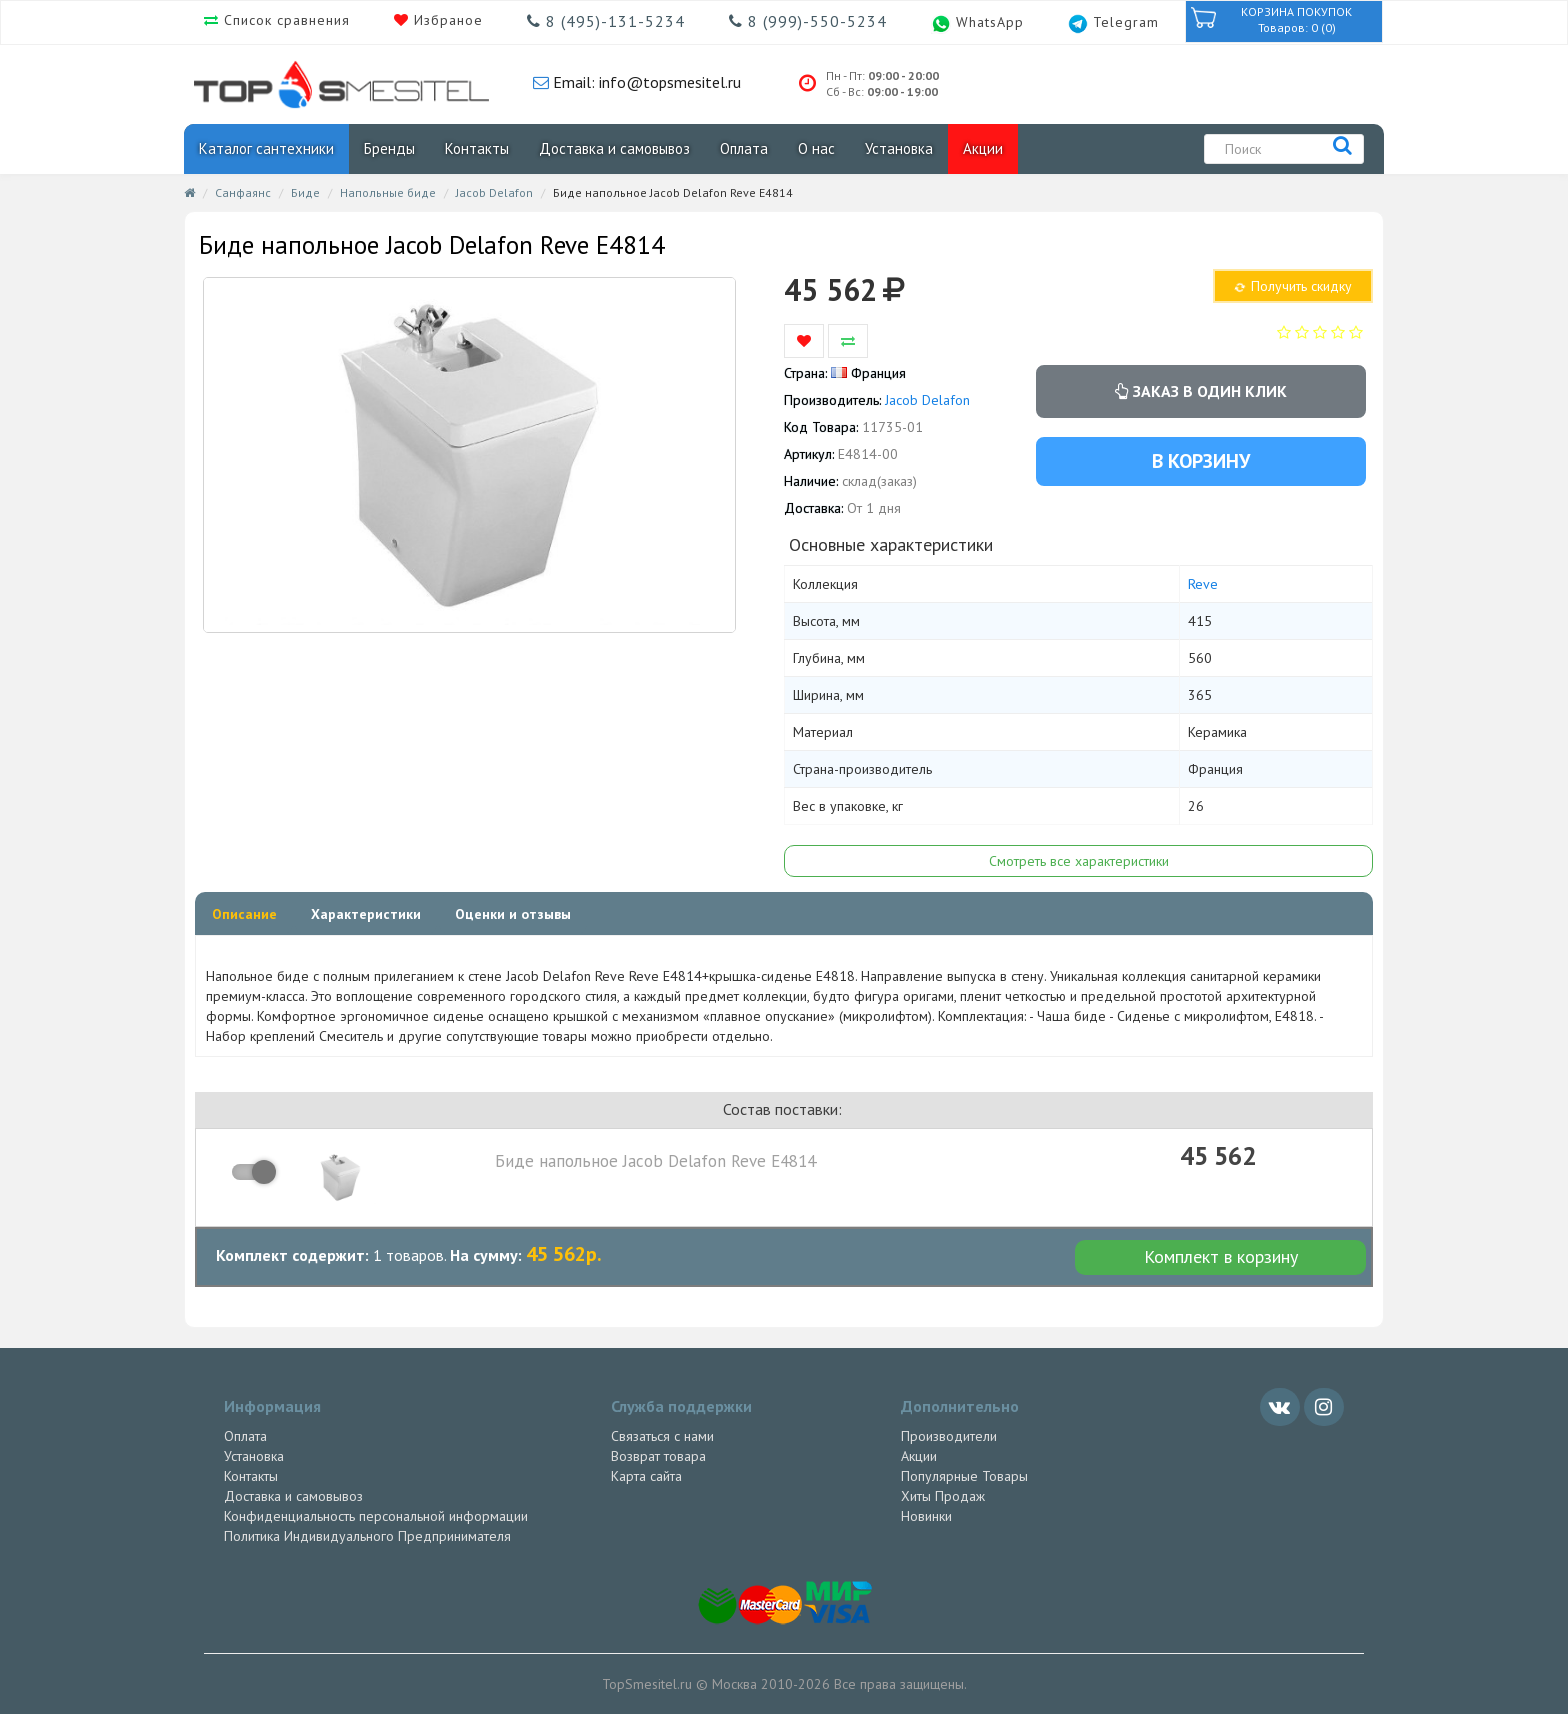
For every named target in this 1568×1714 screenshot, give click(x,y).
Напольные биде (388, 192)
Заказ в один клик (1201, 391)
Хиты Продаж (943, 1496)
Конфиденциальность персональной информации (376, 1516)
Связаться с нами (662, 1436)
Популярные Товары (964, 1476)
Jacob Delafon (494, 192)
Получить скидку (1292, 286)
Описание (244, 914)
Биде (305, 192)
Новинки (926, 1516)
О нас (816, 148)
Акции (983, 148)
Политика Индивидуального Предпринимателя (367, 1536)
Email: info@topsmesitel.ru (645, 82)
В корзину (1201, 461)
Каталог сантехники (266, 148)
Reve (1203, 584)
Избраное (446, 20)
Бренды (389, 148)
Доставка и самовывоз (614, 148)
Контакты (477, 148)
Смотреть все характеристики (1079, 861)
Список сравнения (284, 20)
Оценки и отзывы (513, 914)
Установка (899, 148)
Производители (949, 1436)
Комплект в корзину (1221, 1256)
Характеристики (366, 914)
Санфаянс (243, 192)
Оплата (744, 148)
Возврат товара (658, 1456)
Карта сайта (646, 1476)
